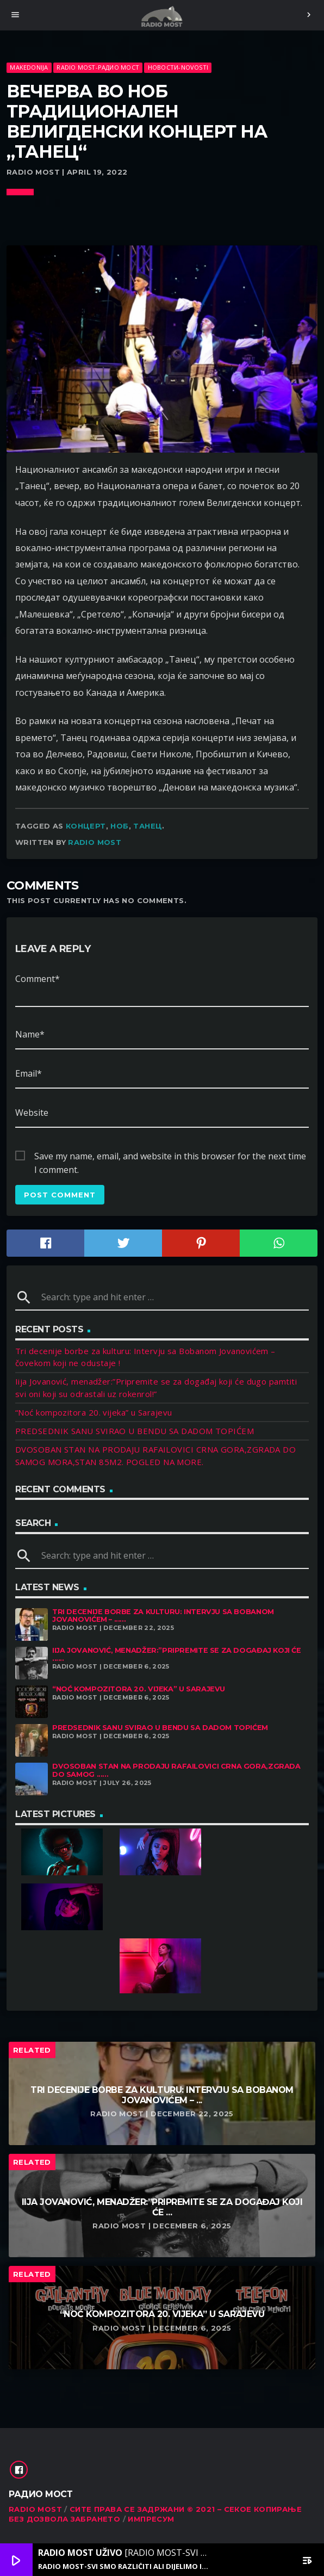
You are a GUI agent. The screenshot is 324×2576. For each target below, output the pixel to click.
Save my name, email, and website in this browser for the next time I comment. (170, 1156)
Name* (30, 1034)
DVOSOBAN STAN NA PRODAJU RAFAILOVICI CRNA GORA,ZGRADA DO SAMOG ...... (176, 1770)
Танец (147, 825)
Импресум (151, 2519)
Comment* (37, 979)
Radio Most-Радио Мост (98, 67)
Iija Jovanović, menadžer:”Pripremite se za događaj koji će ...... (176, 1654)
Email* (28, 1073)
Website (31, 1113)
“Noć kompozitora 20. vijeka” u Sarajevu (93, 1412)
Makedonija (29, 67)
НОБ (119, 825)
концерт (86, 825)
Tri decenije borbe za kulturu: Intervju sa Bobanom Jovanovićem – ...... (163, 1616)
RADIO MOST (35, 2509)
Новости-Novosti (178, 67)
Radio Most (94, 842)
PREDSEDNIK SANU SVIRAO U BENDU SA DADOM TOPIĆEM (134, 1430)
